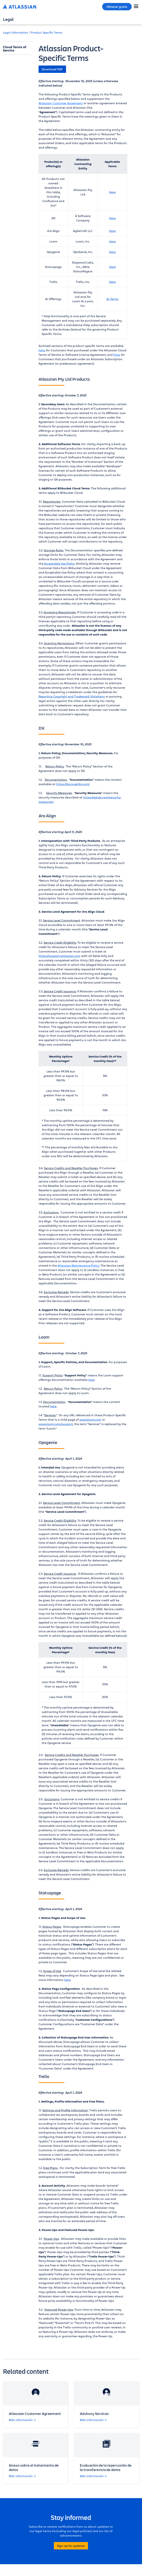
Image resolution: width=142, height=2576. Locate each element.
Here (112, 192)
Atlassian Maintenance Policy (78, 1265)
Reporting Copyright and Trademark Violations (72, 696)
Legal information (15, 32)
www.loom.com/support (56, 1424)
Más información (22, 2419)
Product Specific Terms (46, 32)
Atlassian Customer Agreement (61, 103)
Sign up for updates (71, 2546)
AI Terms (112, 299)
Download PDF (52, 69)
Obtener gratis (117, 7)
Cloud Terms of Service (14, 48)
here (42, 350)
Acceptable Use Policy (59, 563)
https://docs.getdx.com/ (72, 784)
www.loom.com (90, 1419)
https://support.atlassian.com (59, 956)
